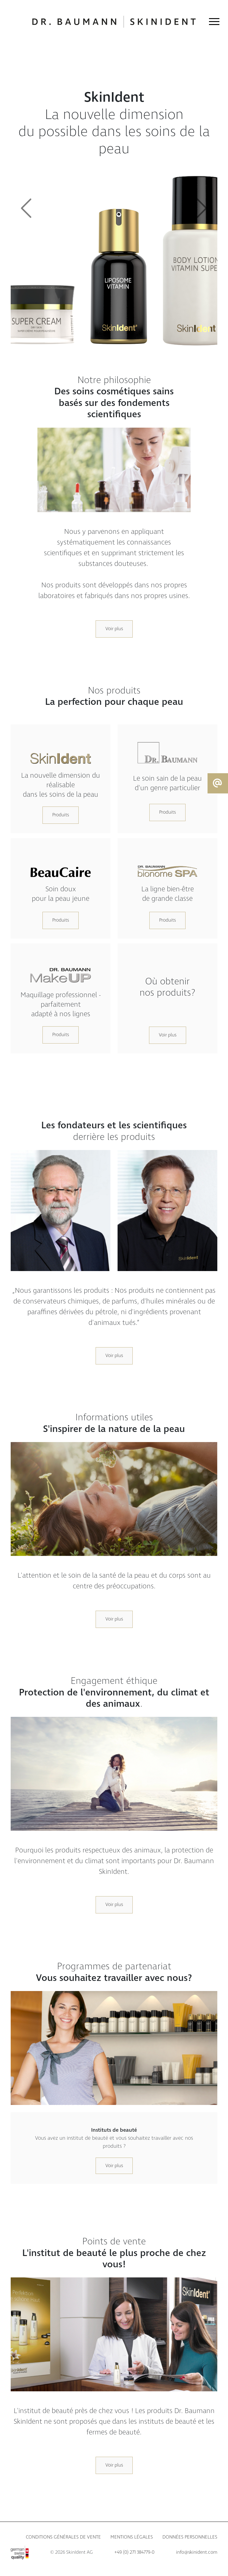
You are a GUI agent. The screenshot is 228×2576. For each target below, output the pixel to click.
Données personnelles (189, 2537)
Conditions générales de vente (63, 2537)
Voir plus (114, 629)
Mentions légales (131, 2537)
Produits (60, 815)
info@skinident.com (196, 2552)
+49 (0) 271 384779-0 (134, 2552)
